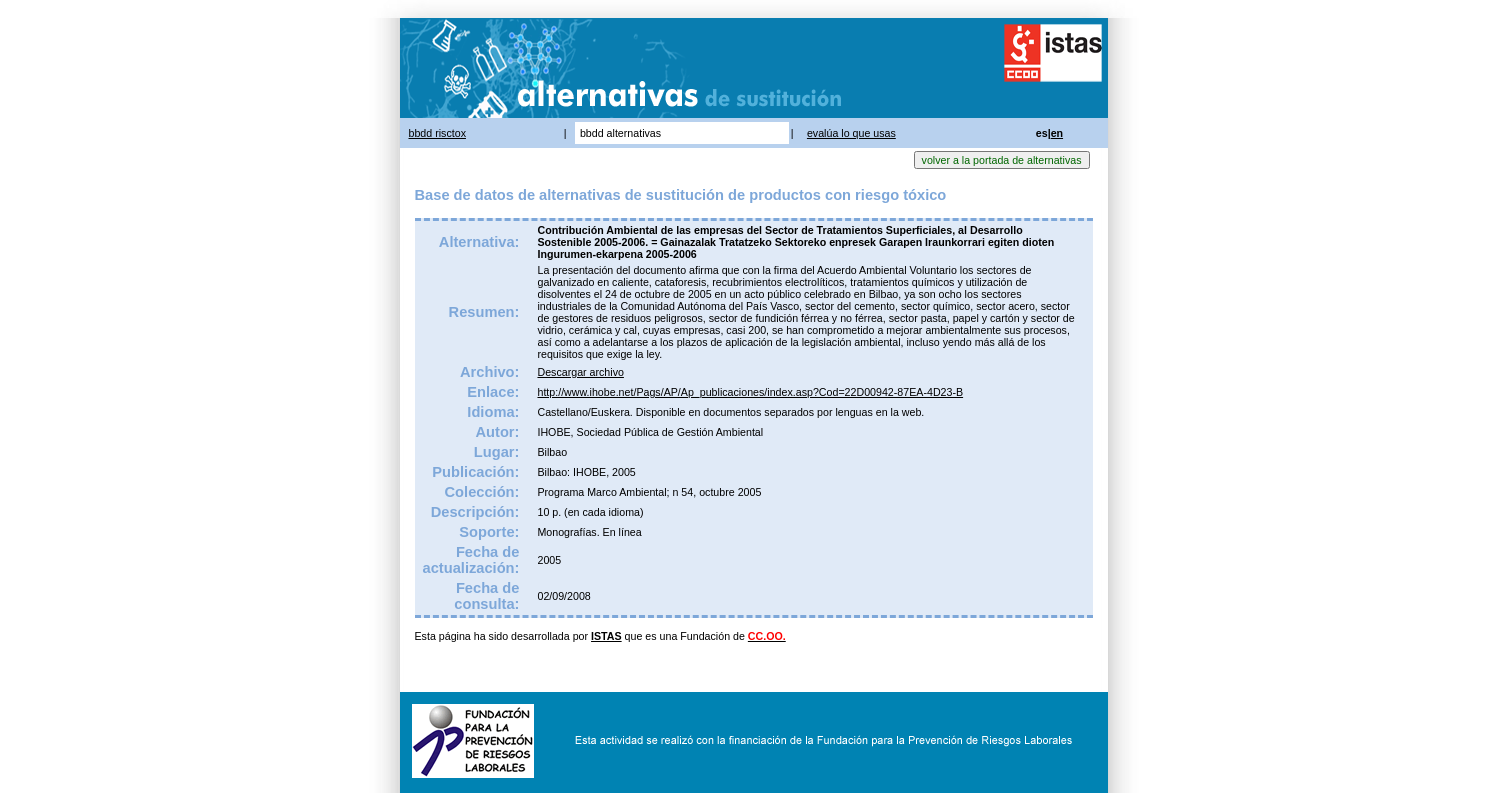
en (1057, 133)
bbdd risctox (437, 133)
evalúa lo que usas (851, 133)
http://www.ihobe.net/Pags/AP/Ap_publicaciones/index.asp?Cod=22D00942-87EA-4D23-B (750, 392)
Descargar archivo (580, 372)
